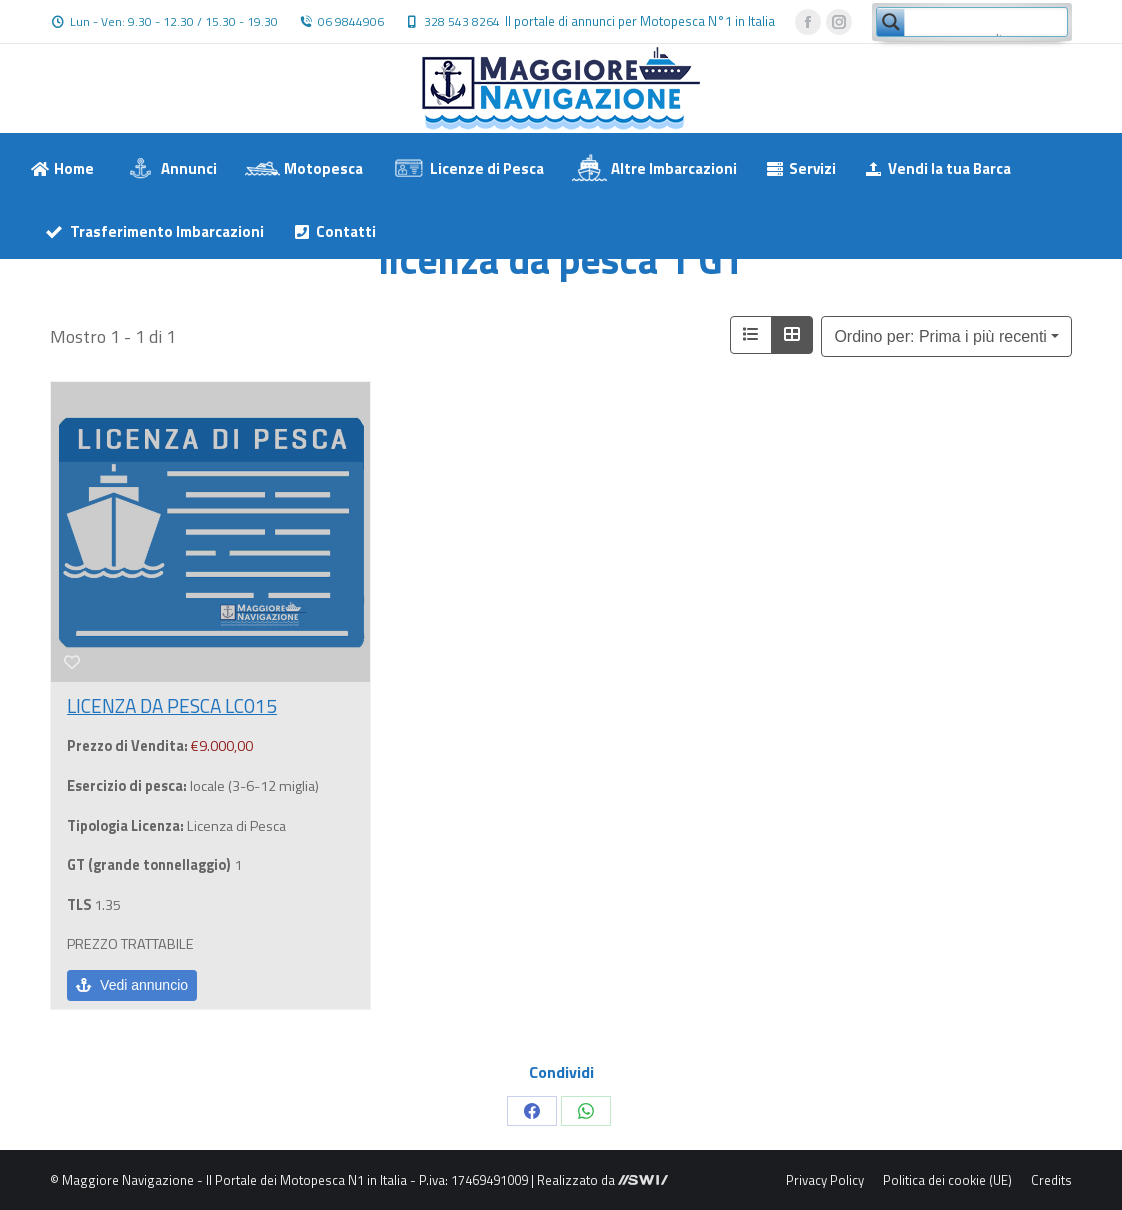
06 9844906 (351, 22)
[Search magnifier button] (891, 22)
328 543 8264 (462, 22)
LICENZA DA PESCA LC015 (172, 705)
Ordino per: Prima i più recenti (940, 336)
